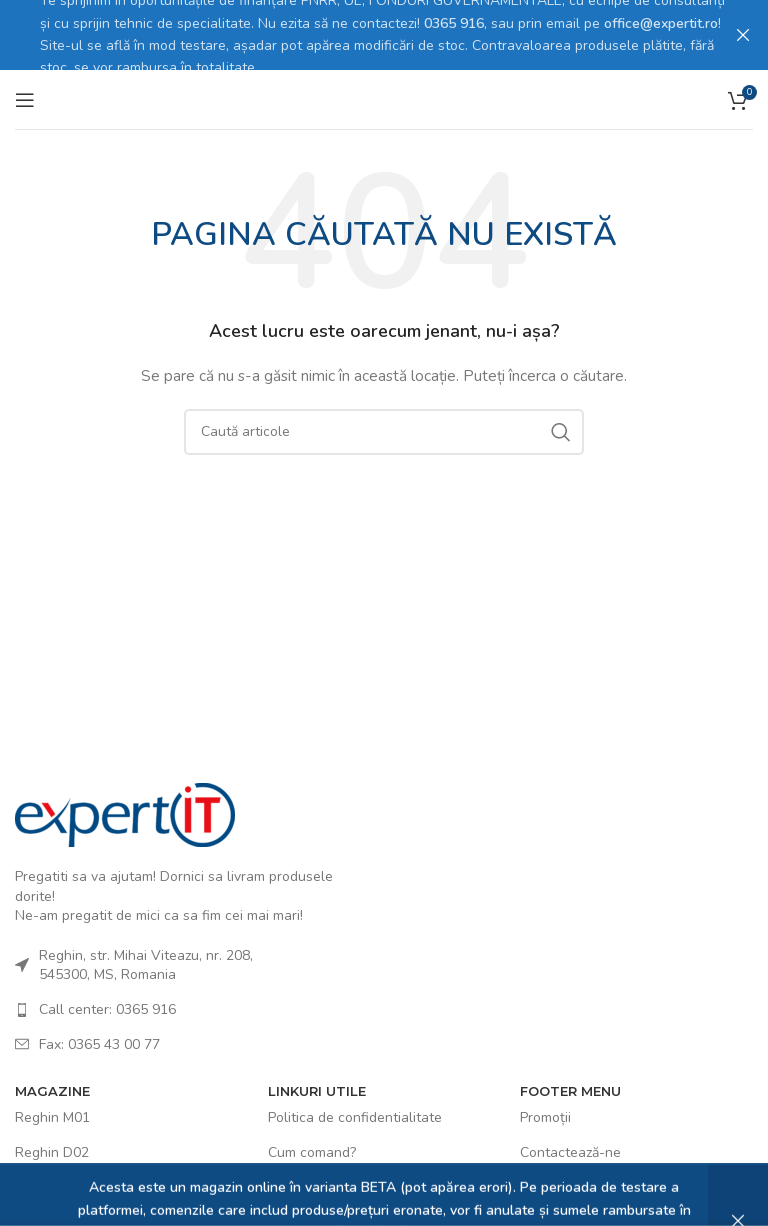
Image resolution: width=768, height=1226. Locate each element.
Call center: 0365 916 (107, 1007)
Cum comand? (312, 1150)
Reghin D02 (52, 1150)
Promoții (545, 1115)
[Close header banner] (743, 35)
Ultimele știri (560, 1184)
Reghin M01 (52, 1115)
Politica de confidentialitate (355, 1115)
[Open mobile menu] (25, 97)
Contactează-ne (570, 1150)
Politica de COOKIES (332, 1184)
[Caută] (384, 430)
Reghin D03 (52, 1184)
